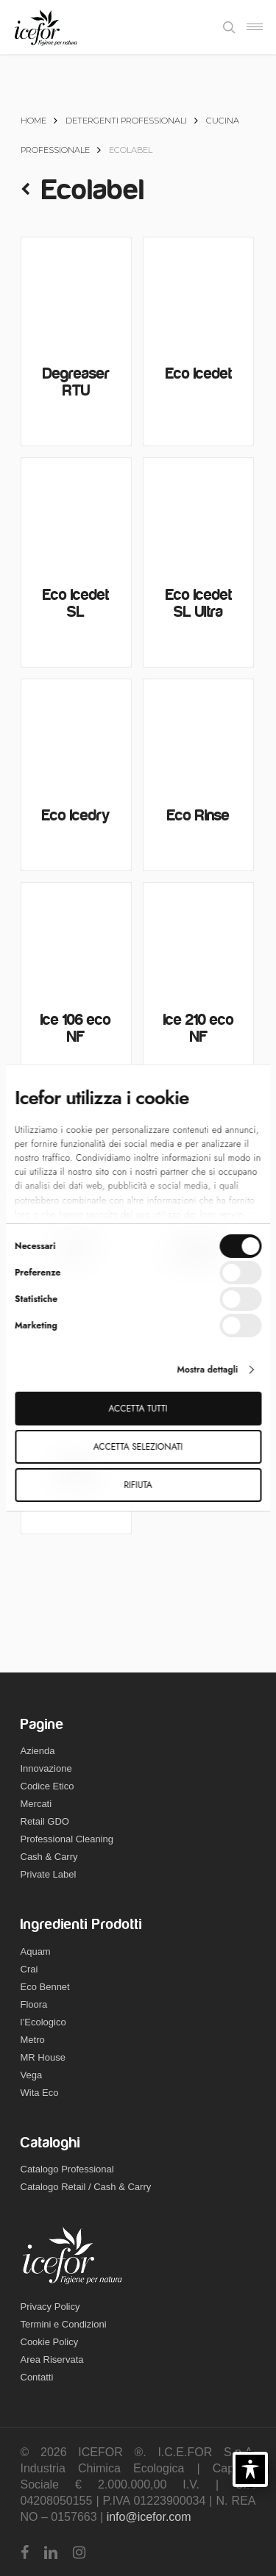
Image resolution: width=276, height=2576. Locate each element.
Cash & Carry (49, 1856)
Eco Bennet (45, 1986)
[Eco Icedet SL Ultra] (198, 513)
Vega (32, 2075)
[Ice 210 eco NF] (198, 937)
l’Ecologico (43, 2022)
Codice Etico (47, 1786)
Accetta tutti (138, 1408)
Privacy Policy (50, 2306)
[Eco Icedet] (198, 292)
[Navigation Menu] (255, 27)
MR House (43, 2057)
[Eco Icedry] (76, 734)
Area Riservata (52, 2359)
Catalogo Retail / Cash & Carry (86, 2186)
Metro (33, 2039)
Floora (34, 2004)
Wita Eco (40, 2092)
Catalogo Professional (67, 2169)
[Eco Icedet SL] (76, 513)
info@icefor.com (149, 2517)
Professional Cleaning (67, 1839)
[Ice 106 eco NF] (76, 937)
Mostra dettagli (207, 1369)
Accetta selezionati (138, 1446)
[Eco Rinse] (198, 734)
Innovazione (46, 1768)
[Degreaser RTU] (76, 292)
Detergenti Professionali (126, 120)
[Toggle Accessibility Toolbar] (250, 2469)
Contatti (37, 2377)
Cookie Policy (50, 2341)
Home (33, 120)
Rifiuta (138, 1485)
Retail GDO (45, 1821)
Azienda (38, 1750)
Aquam (36, 1951)
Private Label (49, 1874)
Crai (29, 1969)
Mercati (36, 1803)
